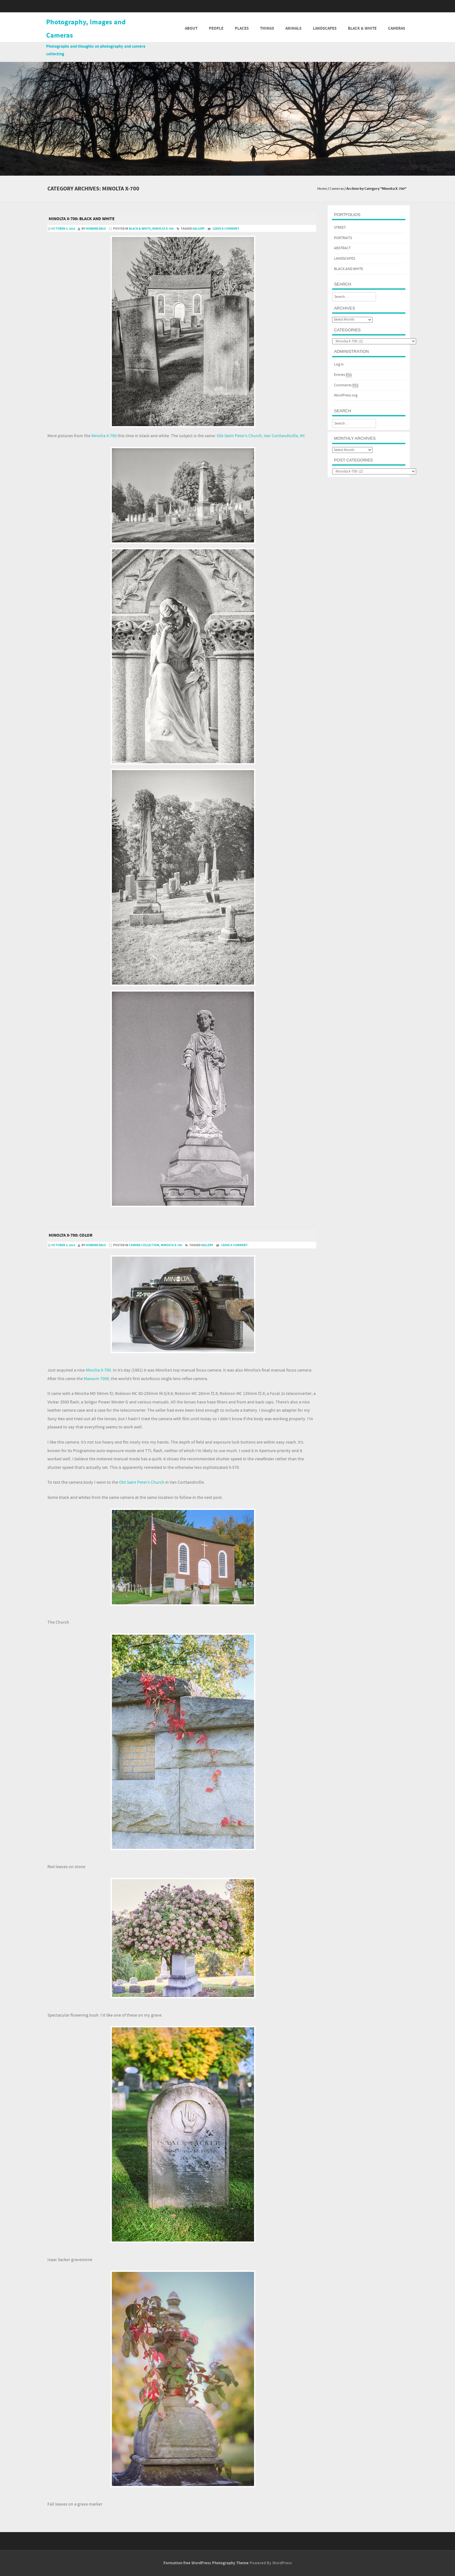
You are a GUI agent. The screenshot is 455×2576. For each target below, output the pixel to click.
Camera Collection (144, 1245)
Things (267, 28)
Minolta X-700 (162, 228)
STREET (340, 227)
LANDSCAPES (344, 258)
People (216, 28)
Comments (346, 385)
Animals (293, 28)
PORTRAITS (343, 238)
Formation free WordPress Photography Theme (206, 2563)
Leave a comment (226, 228)
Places (242, 28)
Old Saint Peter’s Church (141, 1482)
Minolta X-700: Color (71, 1235)
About (191, 28)
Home (322, 188)
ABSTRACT (342, 248)
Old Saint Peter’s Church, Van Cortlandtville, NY (261, 436)
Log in (339, 364)
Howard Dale (96, 228)
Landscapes (325, 28)
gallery (198, 228)
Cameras (396, 28)
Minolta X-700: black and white (82, 219)
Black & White (362, 28)
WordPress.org (345, 395)
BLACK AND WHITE (348, 269)
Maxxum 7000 (96, 1379)
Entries (343, 374)
